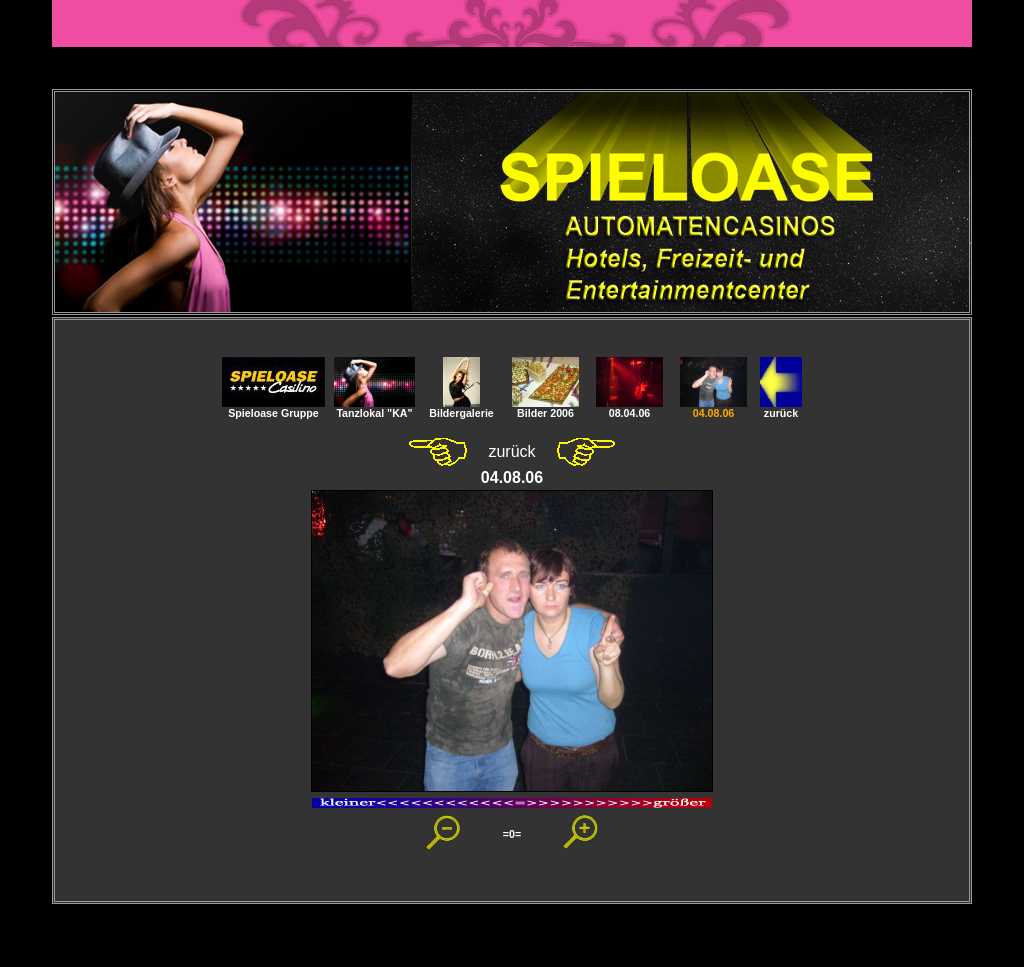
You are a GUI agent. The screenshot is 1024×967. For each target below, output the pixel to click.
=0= (512, 834)
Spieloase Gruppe (273, 408)
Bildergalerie (461, 408)
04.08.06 (713, 408)
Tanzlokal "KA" (374, 408)
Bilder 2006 (545, 408)
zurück (781, 408)
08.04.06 (629, 408)
